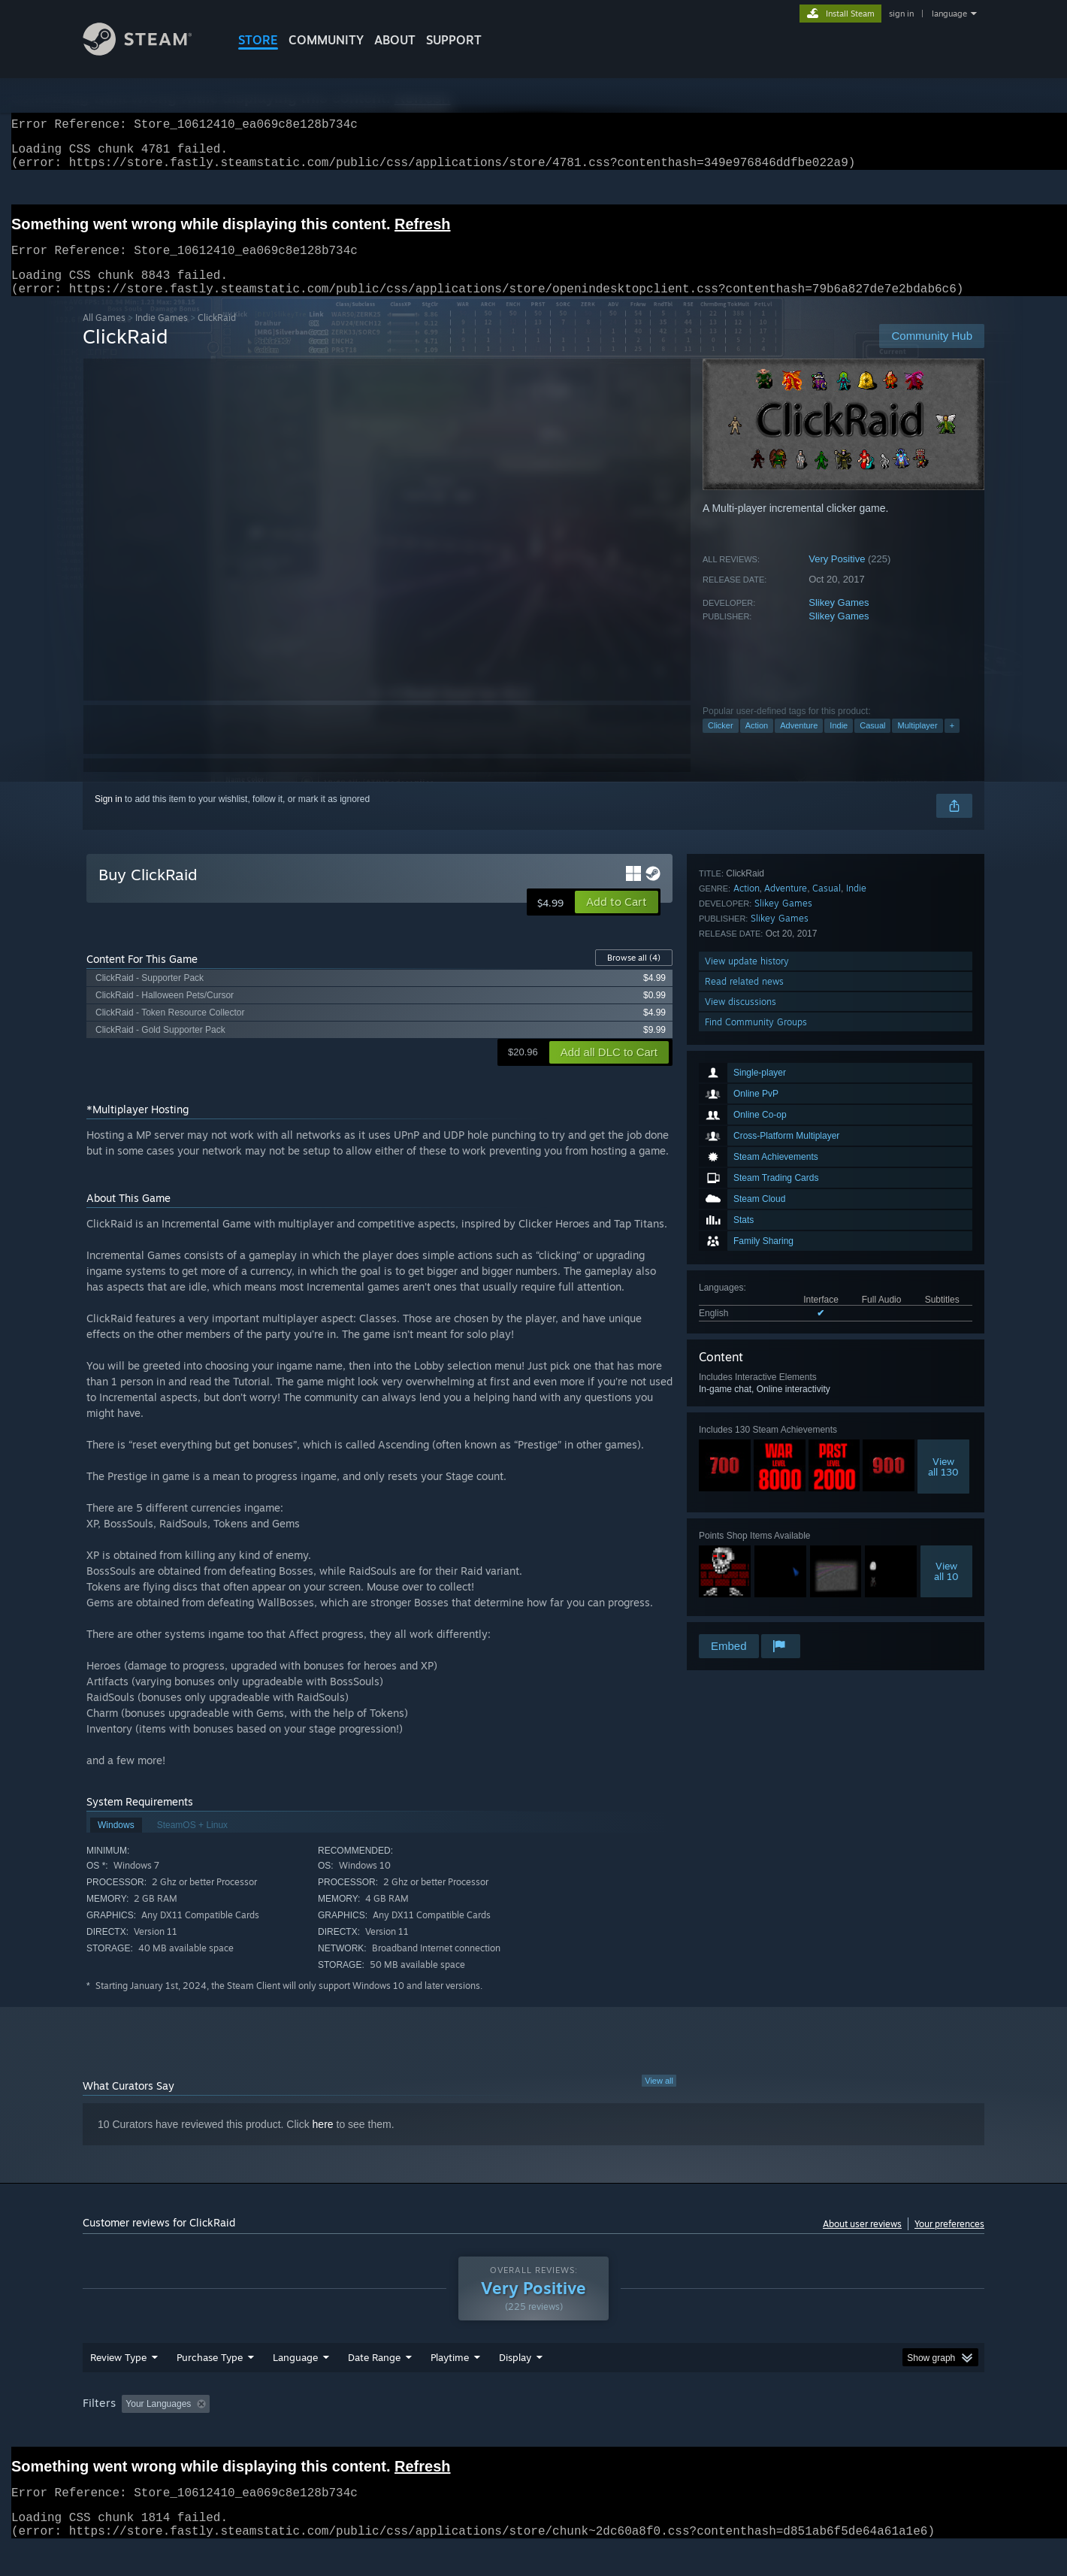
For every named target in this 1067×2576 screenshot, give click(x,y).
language (949, 13)
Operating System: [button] (660, 2432)
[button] (616, 920)
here (323, 2142)
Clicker (720, 743)
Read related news (744, 1570)
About (395, 39)
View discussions (740, 1591)
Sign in (108, 817)
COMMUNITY (326, 39)
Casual (872, 743)
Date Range (374, 2386)
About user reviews (862, 2242)
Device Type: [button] (853, 2432)
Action (757, 743)
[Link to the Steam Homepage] (149, 51)
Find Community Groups (756, 1611)
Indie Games (161, 335)
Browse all (633, 975)
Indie (839, 743)
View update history (747, 1550)
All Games (104, 335)
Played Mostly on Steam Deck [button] (534, 2432)
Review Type (118, 2386)
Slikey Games (839, 620)
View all (659, 2098)
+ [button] (952, 743)
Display (515, 2386)
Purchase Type (210, 2386)
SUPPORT (454, 39)
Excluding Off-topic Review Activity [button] (310, 2432)
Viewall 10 (946, 1392)
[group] (533, 2433)
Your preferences (949, 2242)
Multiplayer (917, 743)
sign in (901, 13)
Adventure (799, 743)
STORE (258, 39)
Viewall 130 (943, 1287)
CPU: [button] (737, 2432)
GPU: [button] (788, 2432)
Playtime (450, 2386)
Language (295, 2386)
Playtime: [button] (426, 2432)
